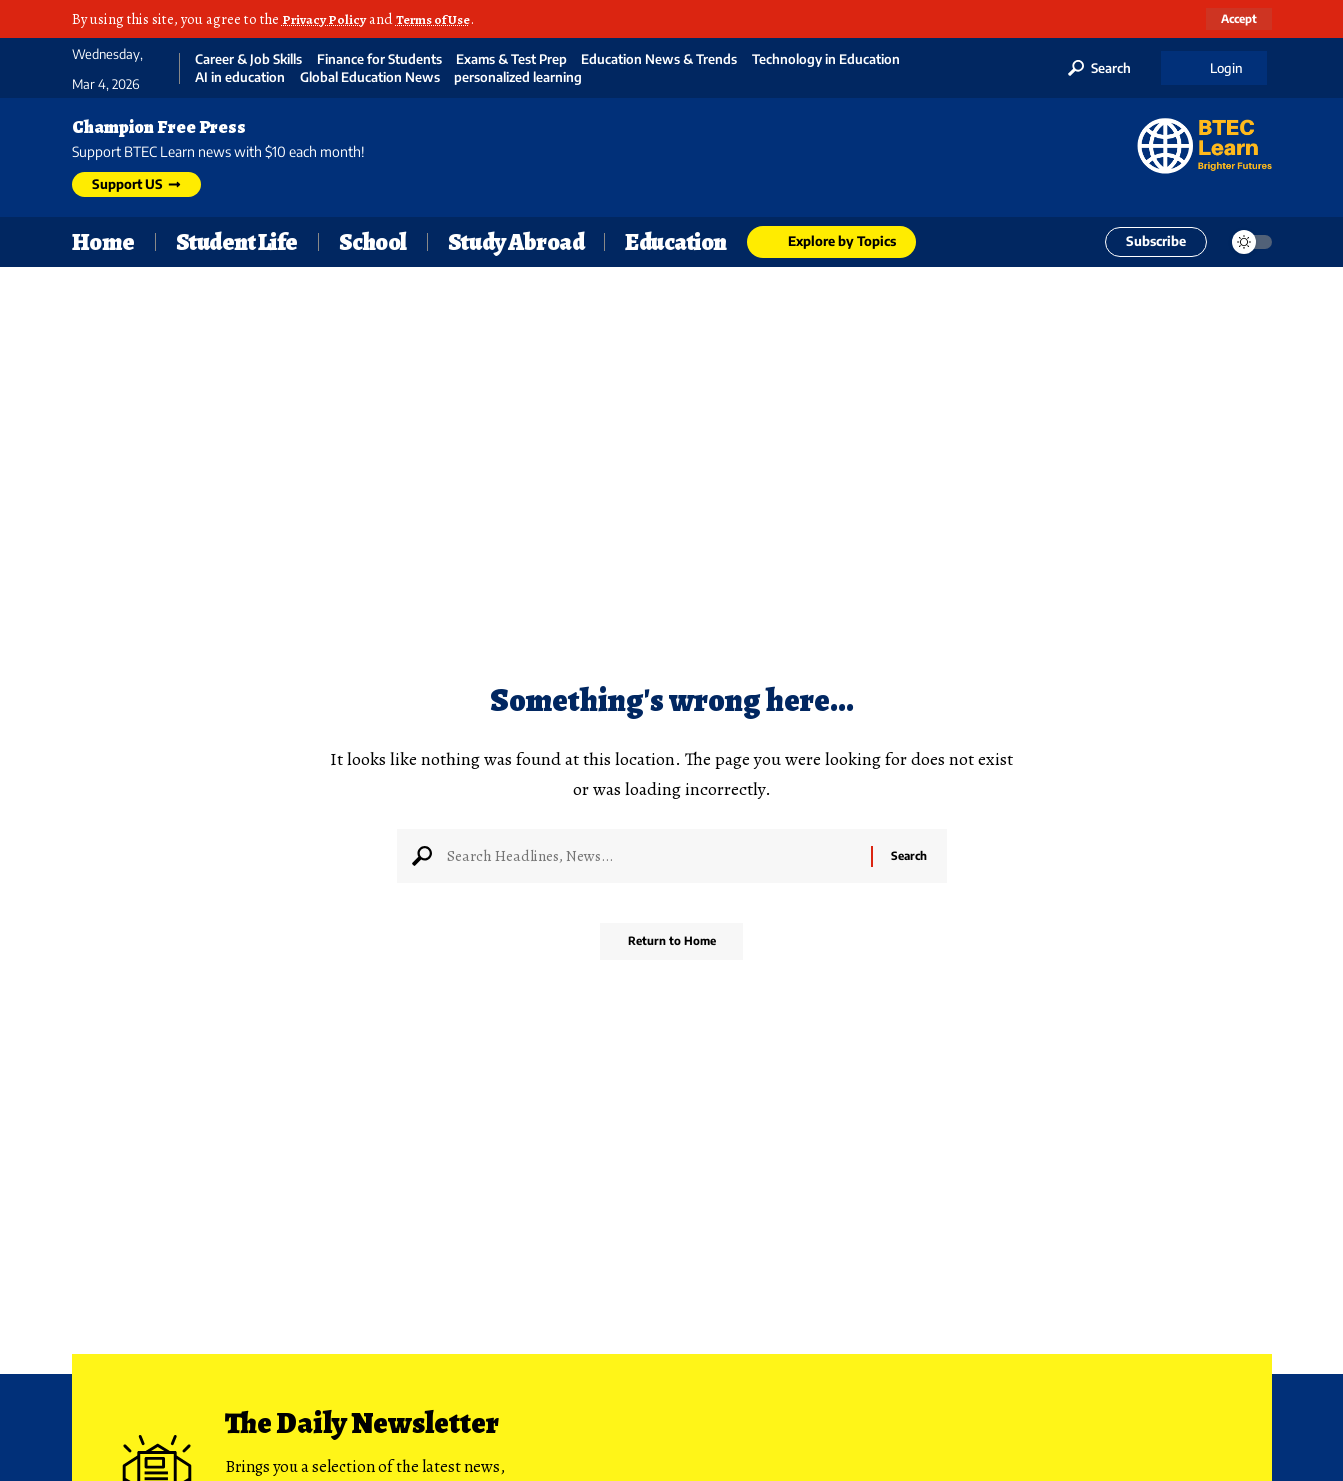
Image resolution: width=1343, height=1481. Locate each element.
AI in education (240, 77)
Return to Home (671, 948)
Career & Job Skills (248, 59)
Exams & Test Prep (511, 59)
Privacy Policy (326, 19)
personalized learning (518, 77)
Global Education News (370, 77)
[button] (1237, 19)
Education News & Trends (659, 59)
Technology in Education (826, 59)
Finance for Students (379, 59)
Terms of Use (442, 19)
